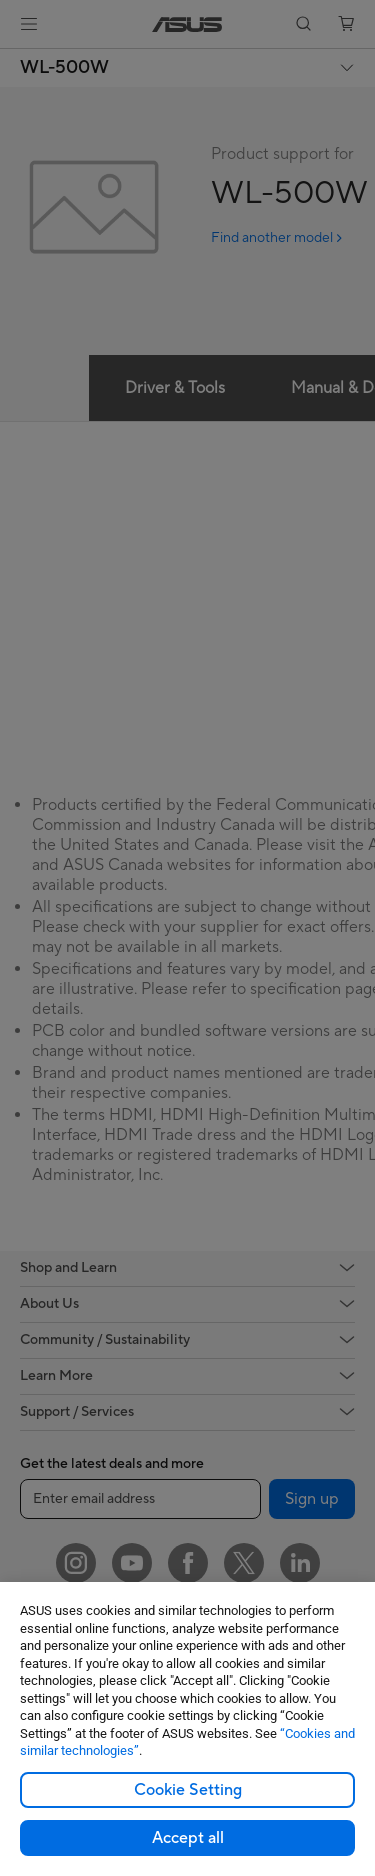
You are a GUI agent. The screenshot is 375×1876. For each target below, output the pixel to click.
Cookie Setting (188, 1790)
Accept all (188, 1838)
